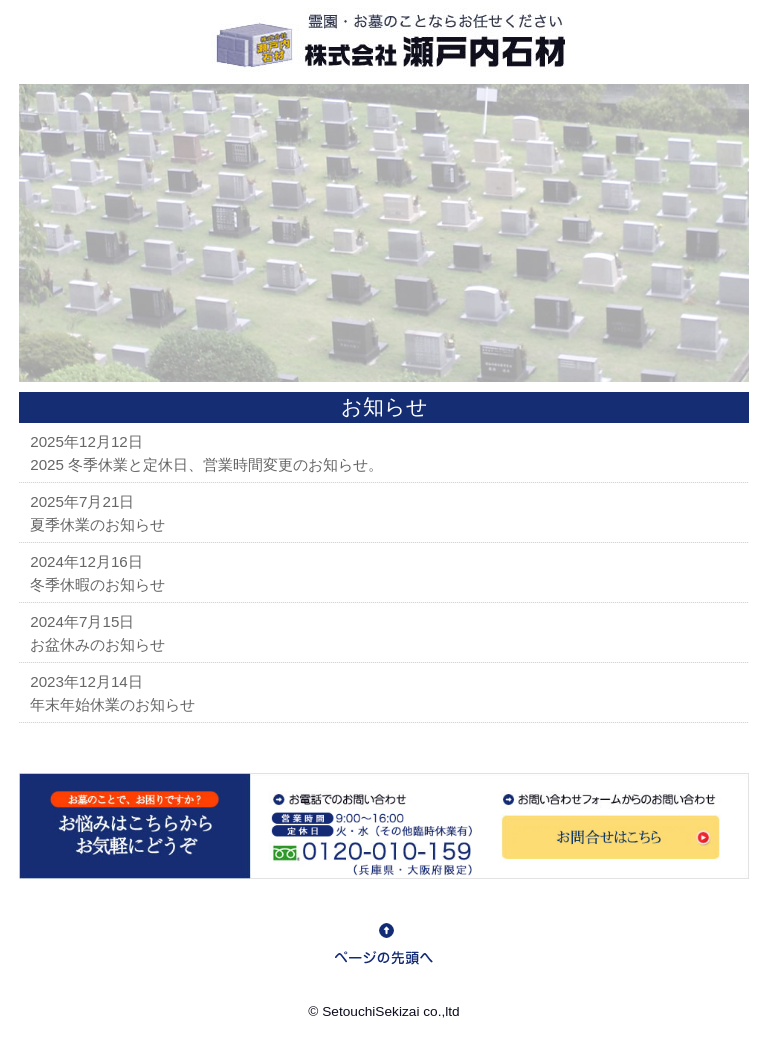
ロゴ (384, 42)
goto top (384, 944)
